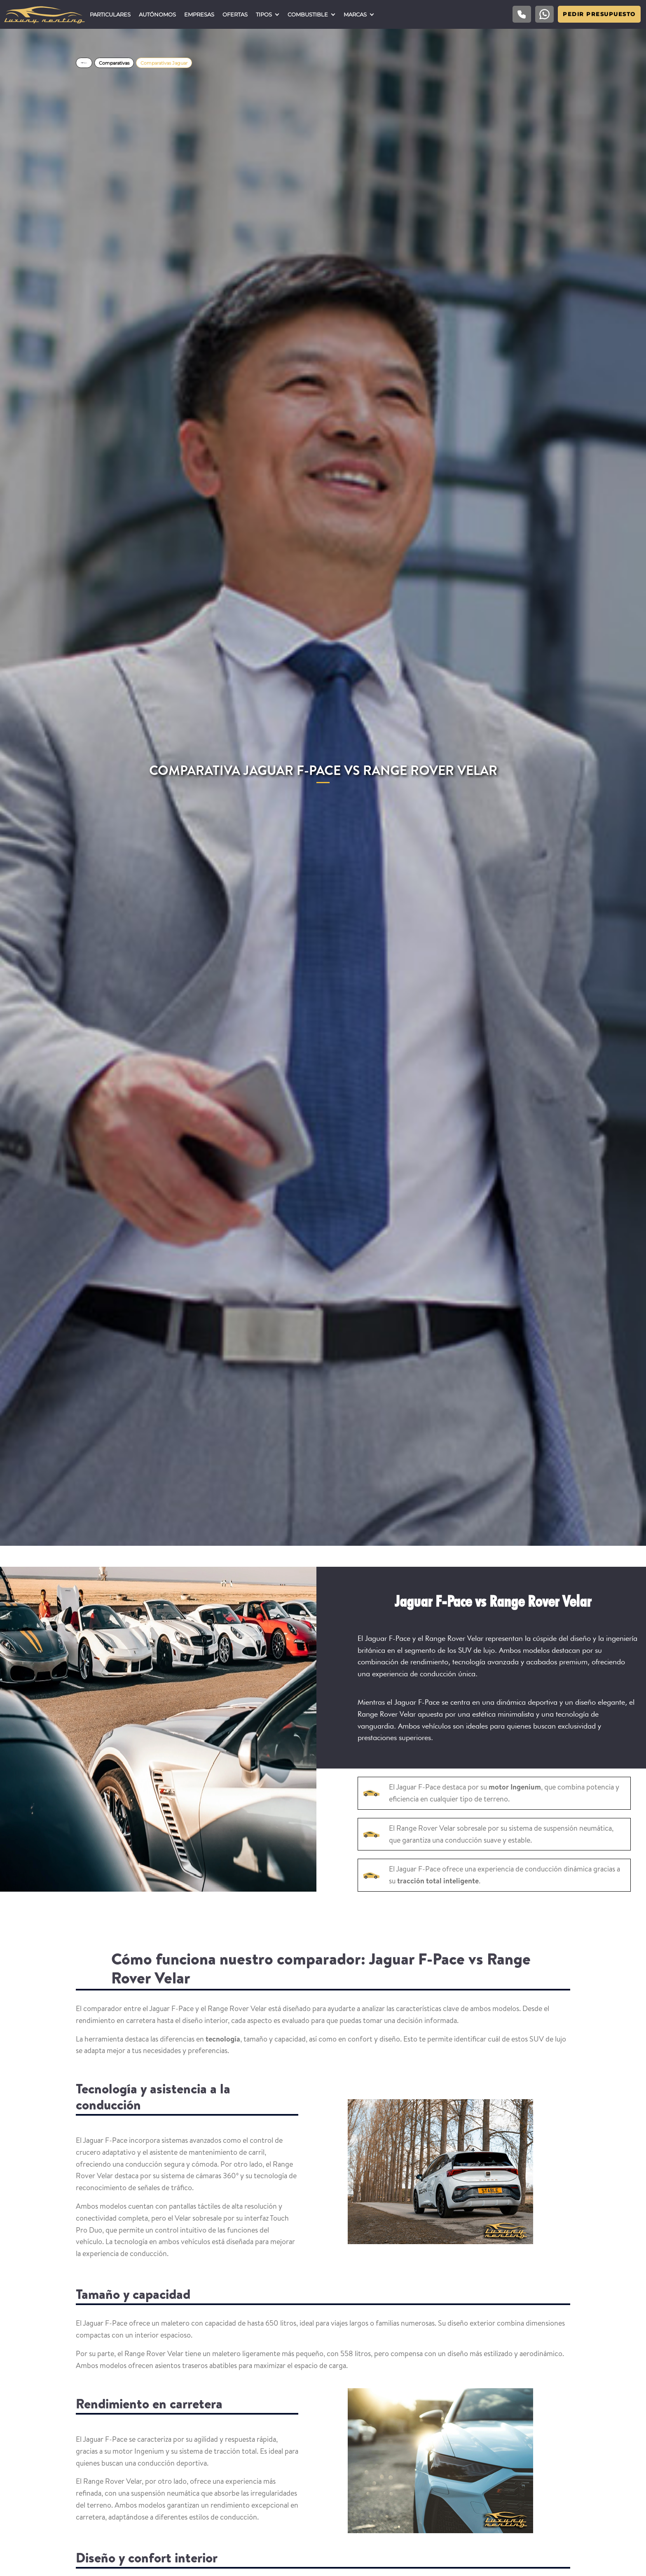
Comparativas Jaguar (163, 63)
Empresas (199, 14)
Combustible (308, 14)
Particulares (110, 14)
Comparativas (114, 63)
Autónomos (157, 14)
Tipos (264, 14)
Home (84, 63)
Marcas (355, 14)
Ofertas (235, 14)
